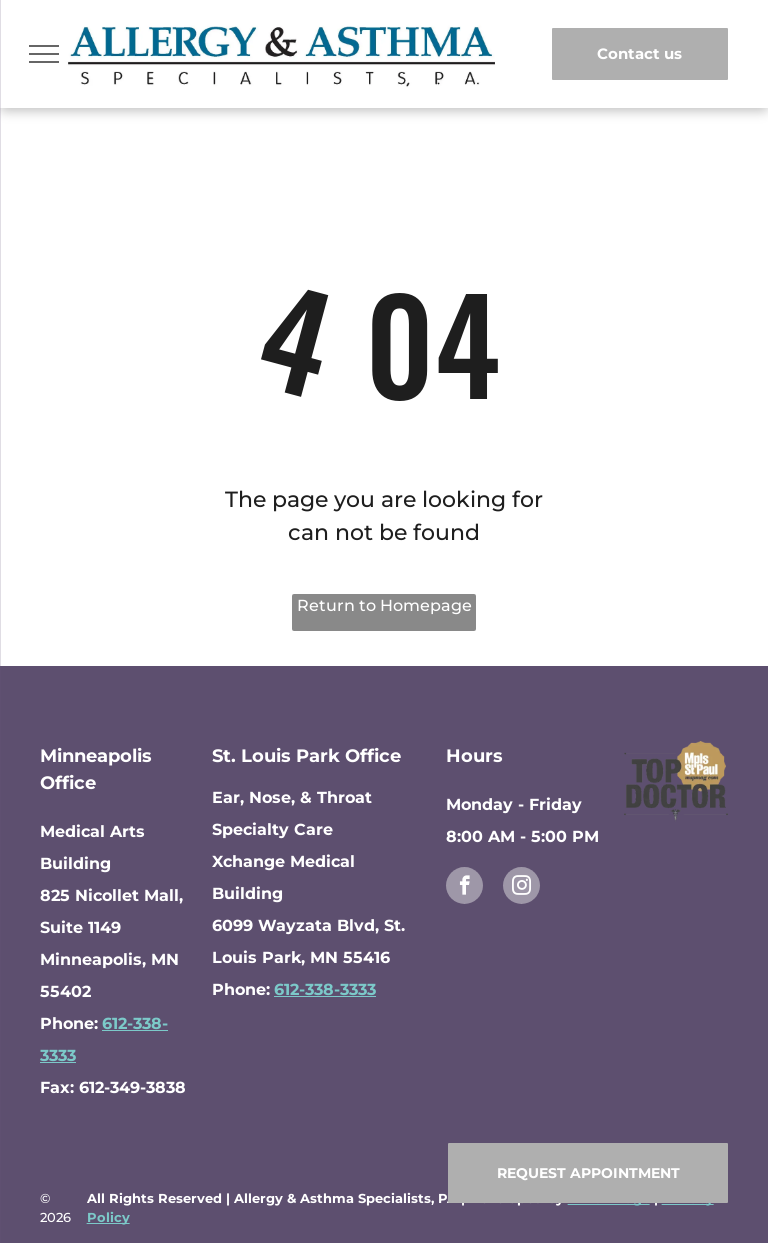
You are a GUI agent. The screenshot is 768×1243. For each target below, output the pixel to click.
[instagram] (521, 888)
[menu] (44, 54)
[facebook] (464, 888)
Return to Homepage (384, 605)
